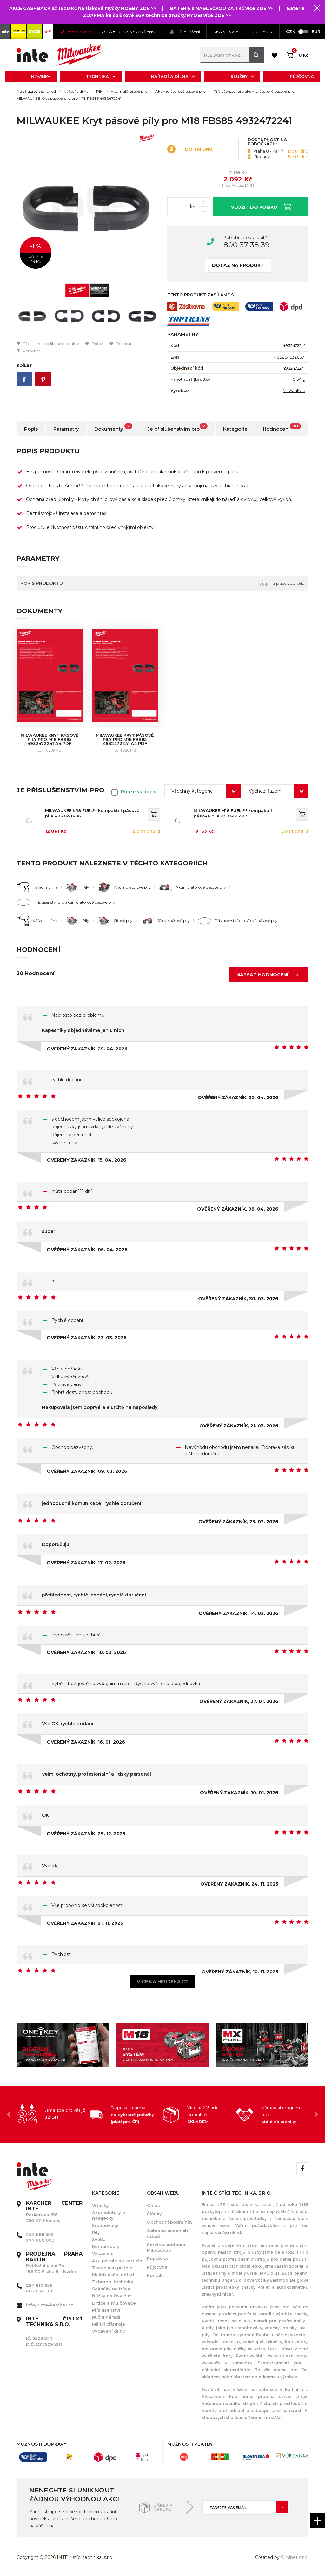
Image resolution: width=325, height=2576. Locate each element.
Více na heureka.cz (163, 1981)
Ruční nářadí (106, 2317)
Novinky (40, 76)
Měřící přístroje (108, 2324)
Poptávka (157, 2258)
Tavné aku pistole (112, 2267)
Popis (31, 429)
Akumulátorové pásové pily (180, 91)
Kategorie (235, 429)
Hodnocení (282, 427)
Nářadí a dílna (173, 76)
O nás (153, 2205)
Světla (99, 2239)
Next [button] (316, 2114)
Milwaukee (294, 390)
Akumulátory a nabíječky (108, 2215)
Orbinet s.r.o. (294, 2557)
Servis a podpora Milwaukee (166, 2247)
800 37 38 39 (246, 244)
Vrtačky (100, 2205)
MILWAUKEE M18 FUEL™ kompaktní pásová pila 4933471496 (92, 813)
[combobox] (202, 791)
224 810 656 (39, 2285)
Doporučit (122, 343)
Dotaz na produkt (238, 265)
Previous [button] (9, 2114)
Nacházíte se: (30, 91)
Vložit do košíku (261, 206)
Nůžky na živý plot (112, 2295)
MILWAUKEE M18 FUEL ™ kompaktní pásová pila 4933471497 (233, 813)
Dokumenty (113, 427)
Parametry (66, 429)
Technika (100, 76)
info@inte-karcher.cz (49, 2304)
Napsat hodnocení (269, 975)
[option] (87, 206)
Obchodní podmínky (170, 2221)
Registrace (225, 31)
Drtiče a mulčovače (114, 2303)
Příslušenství (106, 2310)
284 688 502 (40, 2234)
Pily (99, 91)
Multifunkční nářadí (114, 2274)
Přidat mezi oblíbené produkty (48, 343)
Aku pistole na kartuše (117, 2260)
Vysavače (103, 2253)
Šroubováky (105, 2225)
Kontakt (155, 2275)
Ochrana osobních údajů (167, 2233)
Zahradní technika (112, 2281)
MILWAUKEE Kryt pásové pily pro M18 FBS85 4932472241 (69, 98)
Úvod (51, 91)
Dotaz (94, 343)
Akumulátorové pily (129, 91)
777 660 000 (40, 2240)
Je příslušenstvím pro (178, 427)
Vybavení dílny (108, 2330)
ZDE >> (147, 8)
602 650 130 (39, 2290)
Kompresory (106, 2246)
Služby (242, 76)
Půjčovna (302, 76)
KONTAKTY (262, 31)
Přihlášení (185, 31)
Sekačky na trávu (111, 2288)
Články (154, 2213)
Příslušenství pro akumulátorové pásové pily (254, 91)
